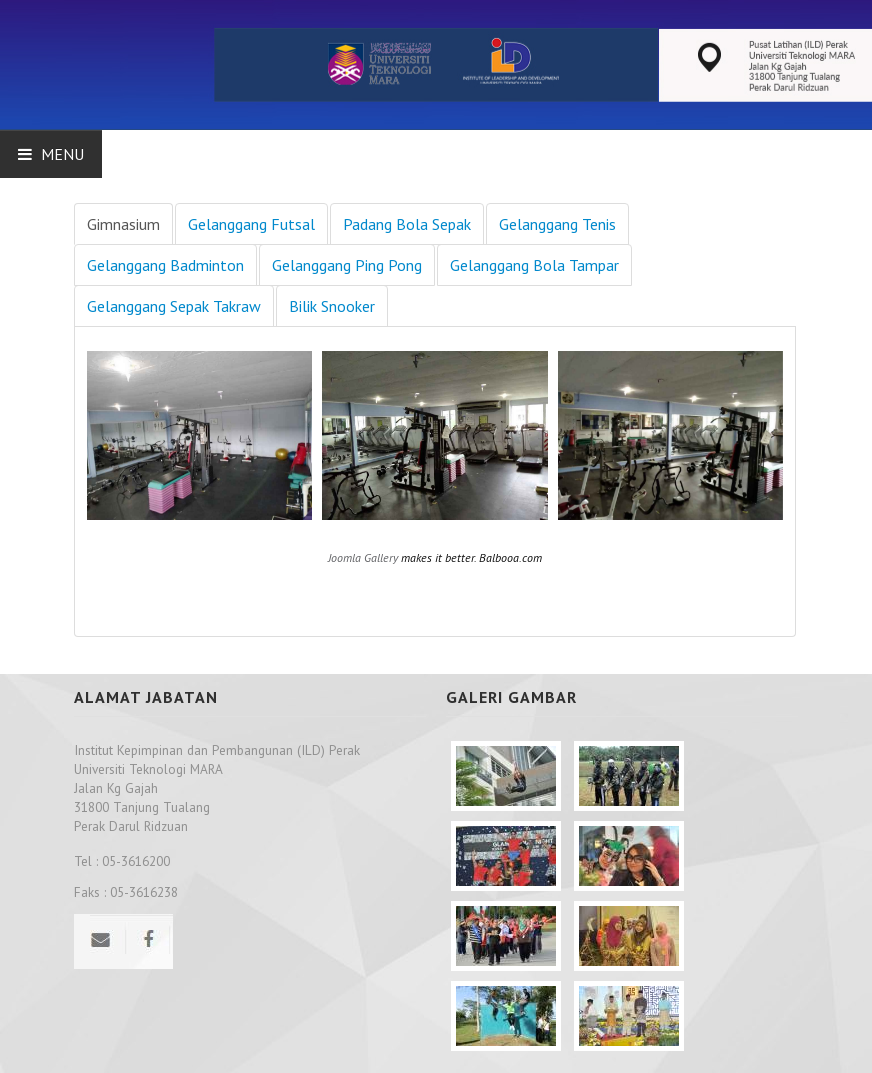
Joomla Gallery (363, 557)
